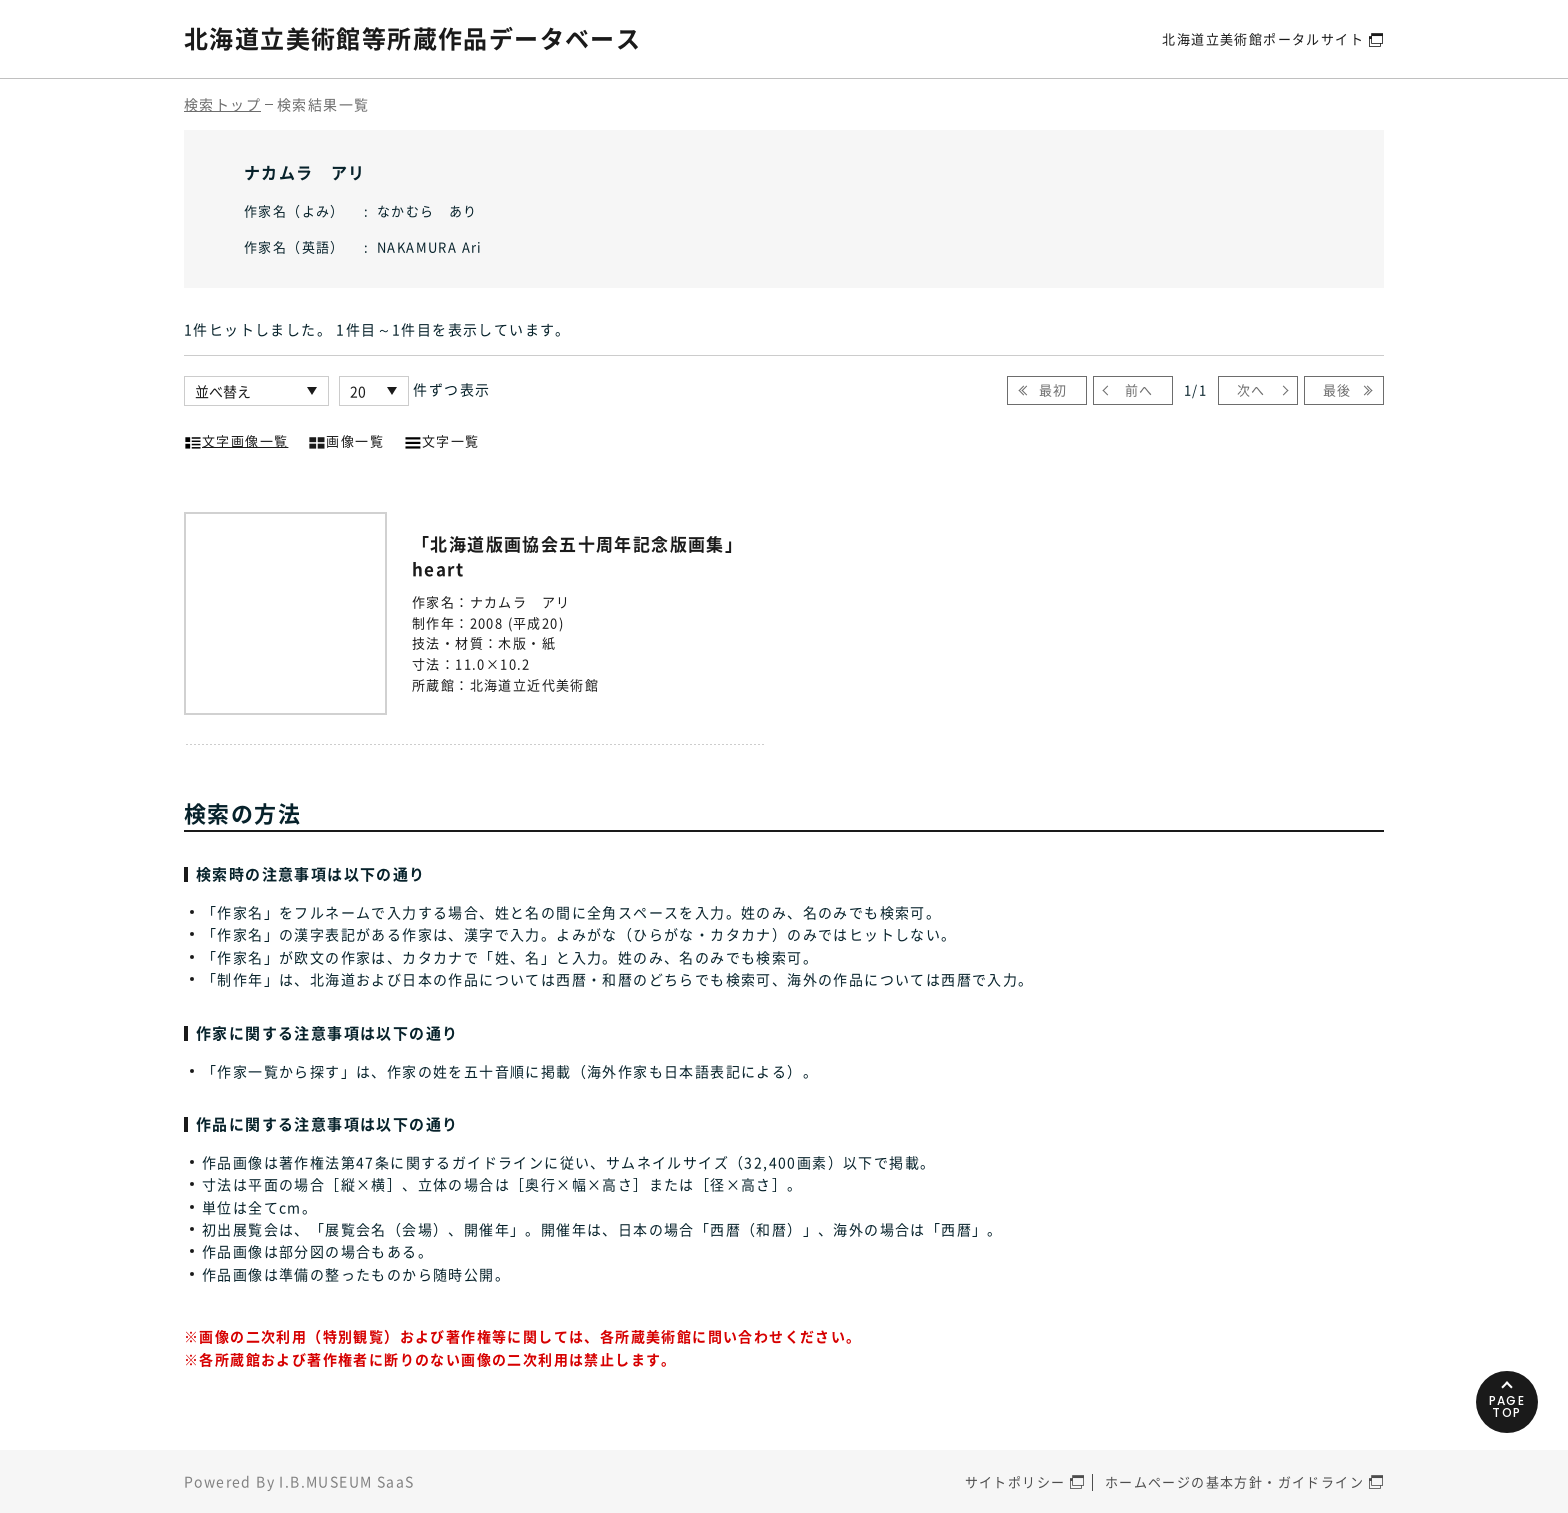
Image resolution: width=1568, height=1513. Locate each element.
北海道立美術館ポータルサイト (1263, 38)
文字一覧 (442, 439)
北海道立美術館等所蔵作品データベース (412, 38)
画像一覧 (346, 439)
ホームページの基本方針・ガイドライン (1234, 1481)
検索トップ (222, 104)
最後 (1337, 389)
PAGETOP (1507, 1406)
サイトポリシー (1015, 1481)
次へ (1251, 389)
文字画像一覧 (236, 439)
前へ (1139, 389)
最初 (1053, 389)
